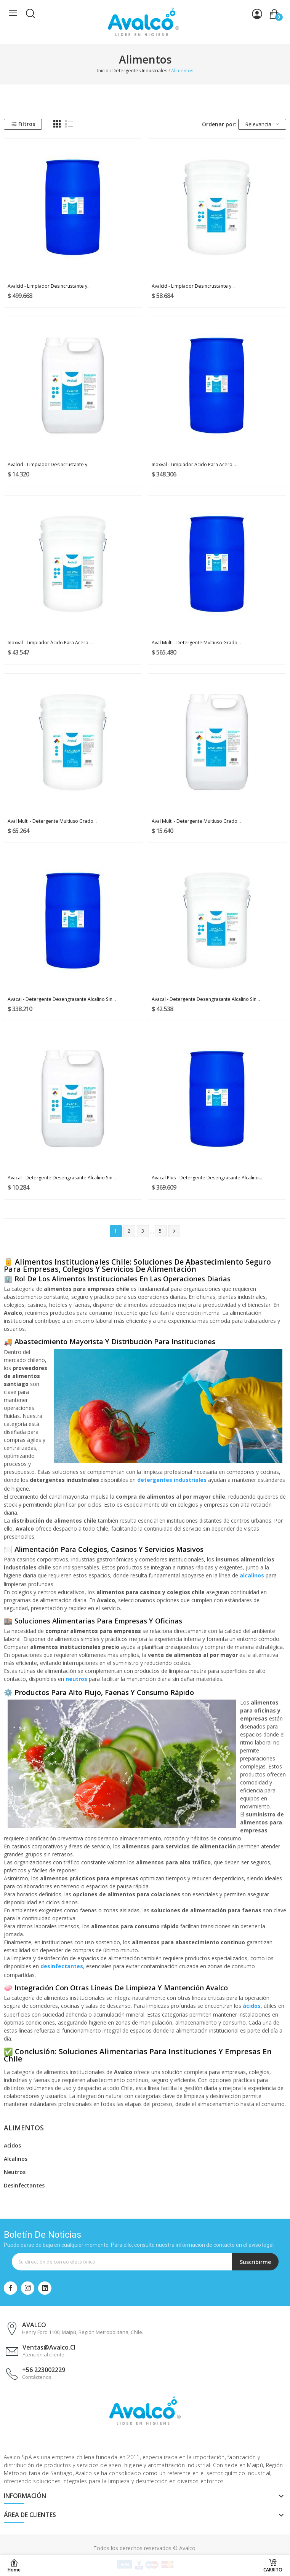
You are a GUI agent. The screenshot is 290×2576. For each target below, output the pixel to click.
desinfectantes (61, 1966)
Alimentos (24, 2128)
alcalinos (252, 1575)
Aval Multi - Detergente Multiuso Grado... (196, 642)
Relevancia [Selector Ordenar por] (262, 124)
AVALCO (34, 2325)
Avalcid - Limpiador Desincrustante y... (49, 286)
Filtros (23, 123)
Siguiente (174, 1231)
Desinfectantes (24, 2185)
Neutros (15, 2172)
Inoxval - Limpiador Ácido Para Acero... (194, 464)
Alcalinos (15, 2158)
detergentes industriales (172, 1479)
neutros (76, 1678)
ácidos (252, 2005)
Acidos (12, 2145)
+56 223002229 (43, 2370)
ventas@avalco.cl (48, 2347)
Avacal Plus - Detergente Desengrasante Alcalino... (207, 1177)
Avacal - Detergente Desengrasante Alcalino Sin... (62, 999)
